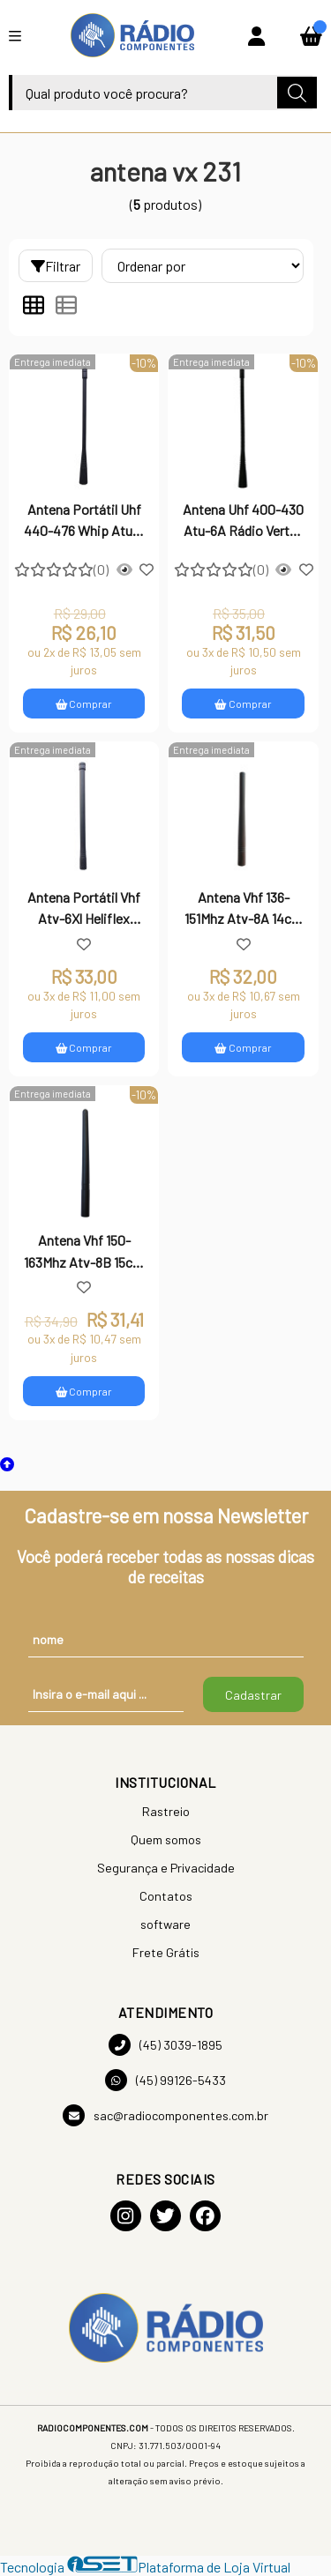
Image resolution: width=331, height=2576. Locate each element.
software (165, 1924)
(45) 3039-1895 (165, 2045)
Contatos (165, 1895)
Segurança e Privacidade (166, 1867)
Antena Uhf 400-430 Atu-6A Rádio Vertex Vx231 (243, 522)
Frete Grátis (165, 1952)
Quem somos (166, 1839)
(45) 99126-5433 (165, 2080)
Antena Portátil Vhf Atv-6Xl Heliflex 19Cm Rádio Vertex (83, 910)
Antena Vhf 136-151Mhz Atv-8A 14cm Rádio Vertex (243, 910)
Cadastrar (253, 1694)
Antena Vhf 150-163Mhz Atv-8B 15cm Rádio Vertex (84, 1253)
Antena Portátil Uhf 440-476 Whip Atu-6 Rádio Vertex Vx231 (84, 522)
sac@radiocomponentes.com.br (165, 2115)
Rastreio (166, 1811)
